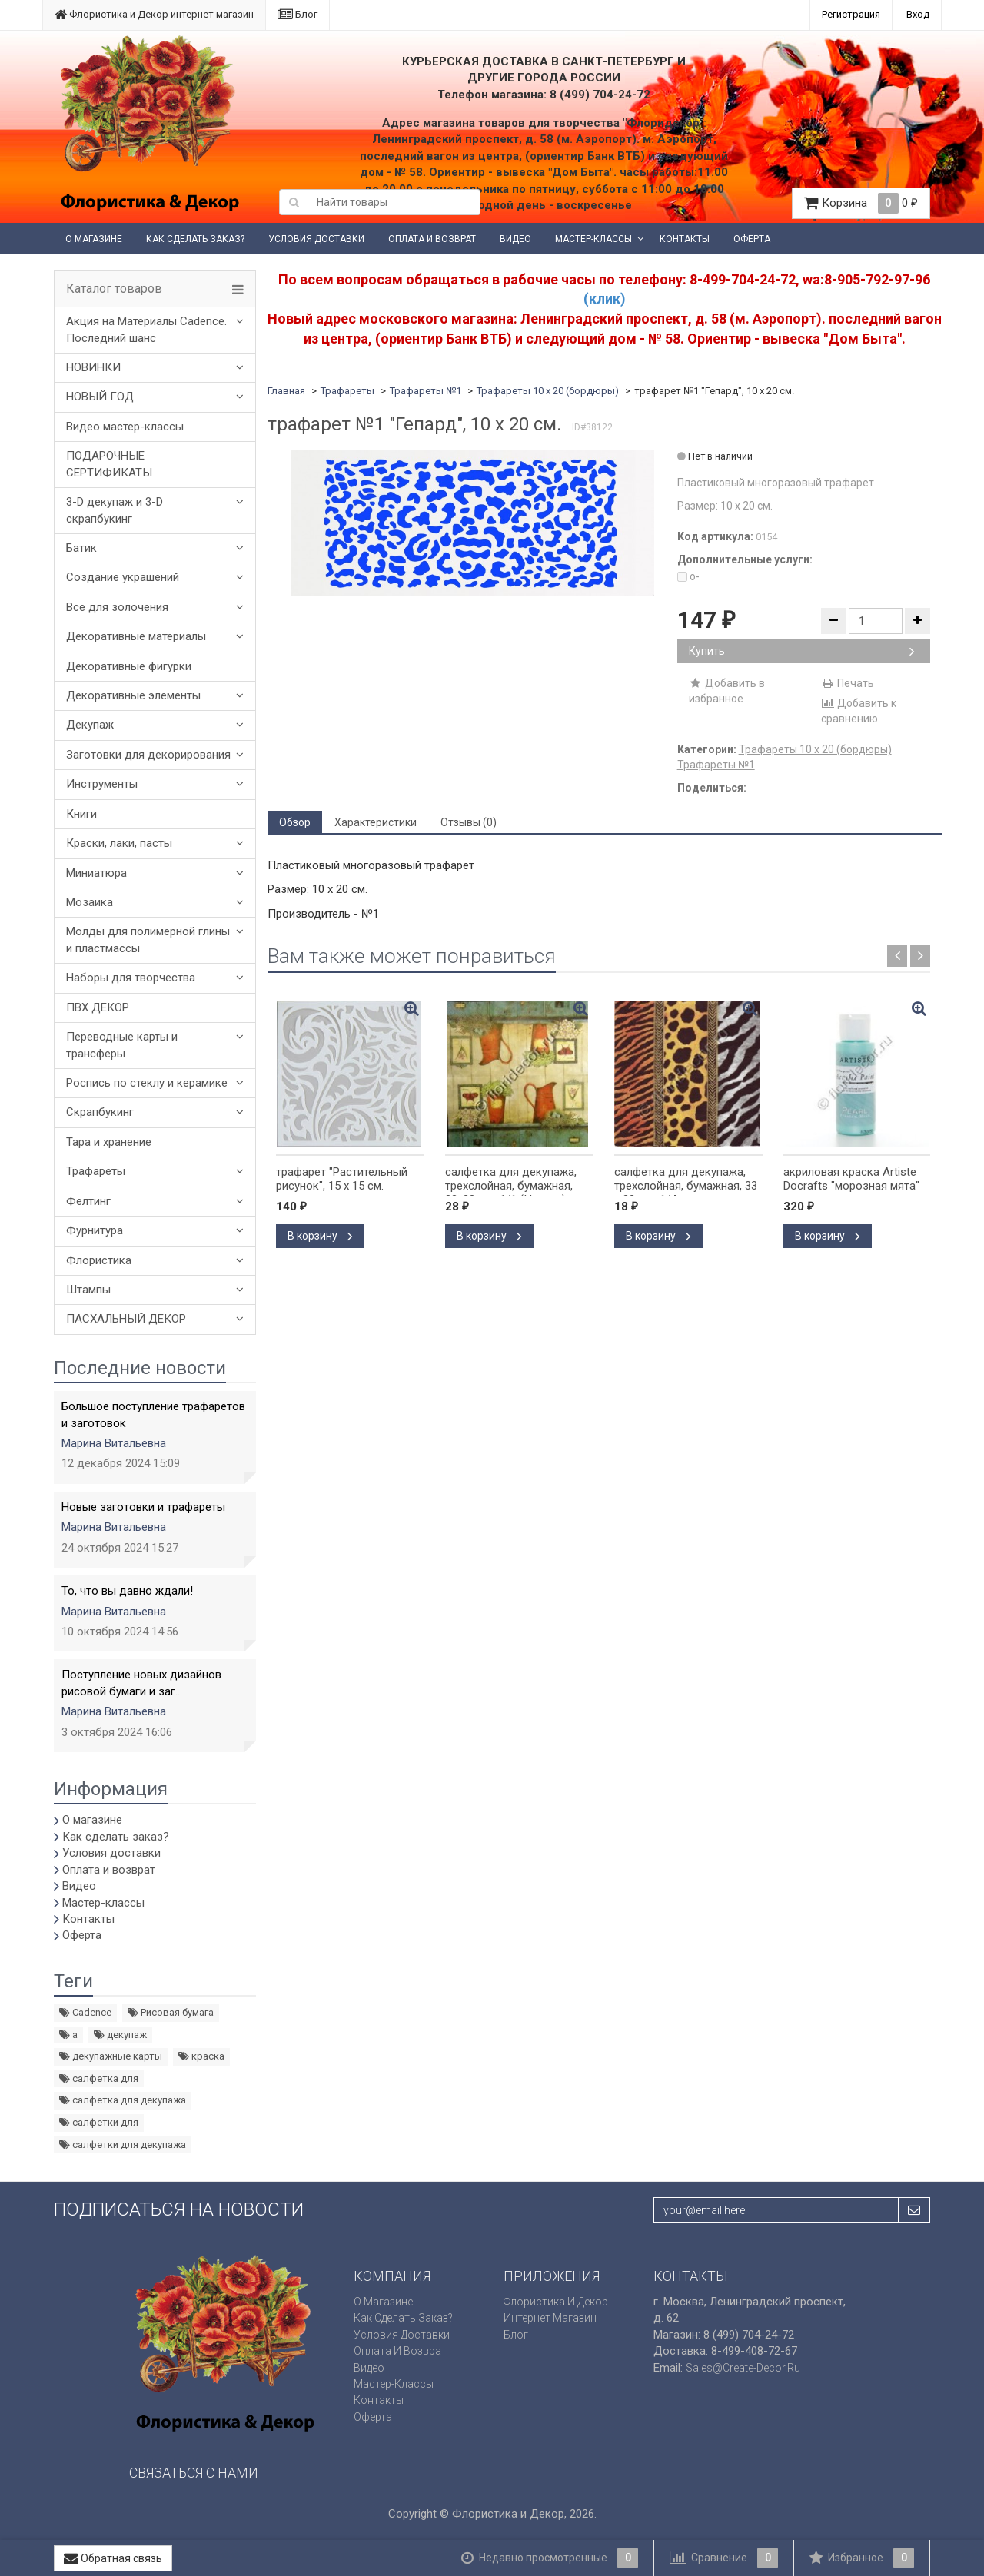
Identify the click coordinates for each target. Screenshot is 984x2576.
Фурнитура (94, 1230)
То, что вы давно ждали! (127, 1591)
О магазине (93, 239)
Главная (286, 391)
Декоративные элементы (133, 695)
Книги (81, 814)
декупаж (120, 2034)
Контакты (685, 239)
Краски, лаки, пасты (119, 843)
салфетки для (98, 2122)
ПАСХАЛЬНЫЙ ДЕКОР (126, 1319)
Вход (917, 14)
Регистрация (851, 14)
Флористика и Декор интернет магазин (154, 14)
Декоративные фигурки (128, 666)
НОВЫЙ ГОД (100, 396)
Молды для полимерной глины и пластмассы (148, 939)
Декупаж (90, 725)
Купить (802, 651)
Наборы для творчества (130, 977)
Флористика (98, 1260)
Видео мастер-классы (125, 426)
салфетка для (98, 2078)
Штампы (88, 1289)
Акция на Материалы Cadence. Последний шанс (146, 329)
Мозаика (89, 902)
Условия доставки (316, 239)
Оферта (751, 239)
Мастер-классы (593, 239)
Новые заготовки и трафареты (143, 1507)
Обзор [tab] (295, 822)
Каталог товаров (114, 289)
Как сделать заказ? (195, 239)
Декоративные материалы (136, 636)
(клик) (604, 298)
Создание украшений (122, 577)
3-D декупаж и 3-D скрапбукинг (114, 510)
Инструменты (102, 784)
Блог (297, 14)
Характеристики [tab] (375, 822)
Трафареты (95, 1171)
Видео (515, 239)
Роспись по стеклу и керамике (147, 1083)
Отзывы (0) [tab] (468, 822)
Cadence (85, 2012)
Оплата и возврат (432, 239)
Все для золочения (117, 607)
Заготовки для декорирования (148, 755)
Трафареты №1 (425, 391)
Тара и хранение (108, 1142)
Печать (847, 683)
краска (201, 2056)
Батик (81, 548)
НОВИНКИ (93, 367)
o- (688, 576)
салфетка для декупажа (122, 2100)
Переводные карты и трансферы (122, 1045)
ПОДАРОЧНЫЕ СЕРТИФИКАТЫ (109, 464)
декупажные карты (110, 2056)
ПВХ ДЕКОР (97, 1007)
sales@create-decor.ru (743, 2368)
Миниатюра (96, 873)
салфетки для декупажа (122, 2144)
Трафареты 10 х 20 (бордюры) (548, 391)
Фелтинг (88, 1201)
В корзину (320, 1236)
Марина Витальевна (114, 1443)
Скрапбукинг (100, 1112)
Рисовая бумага (171, 2012)
